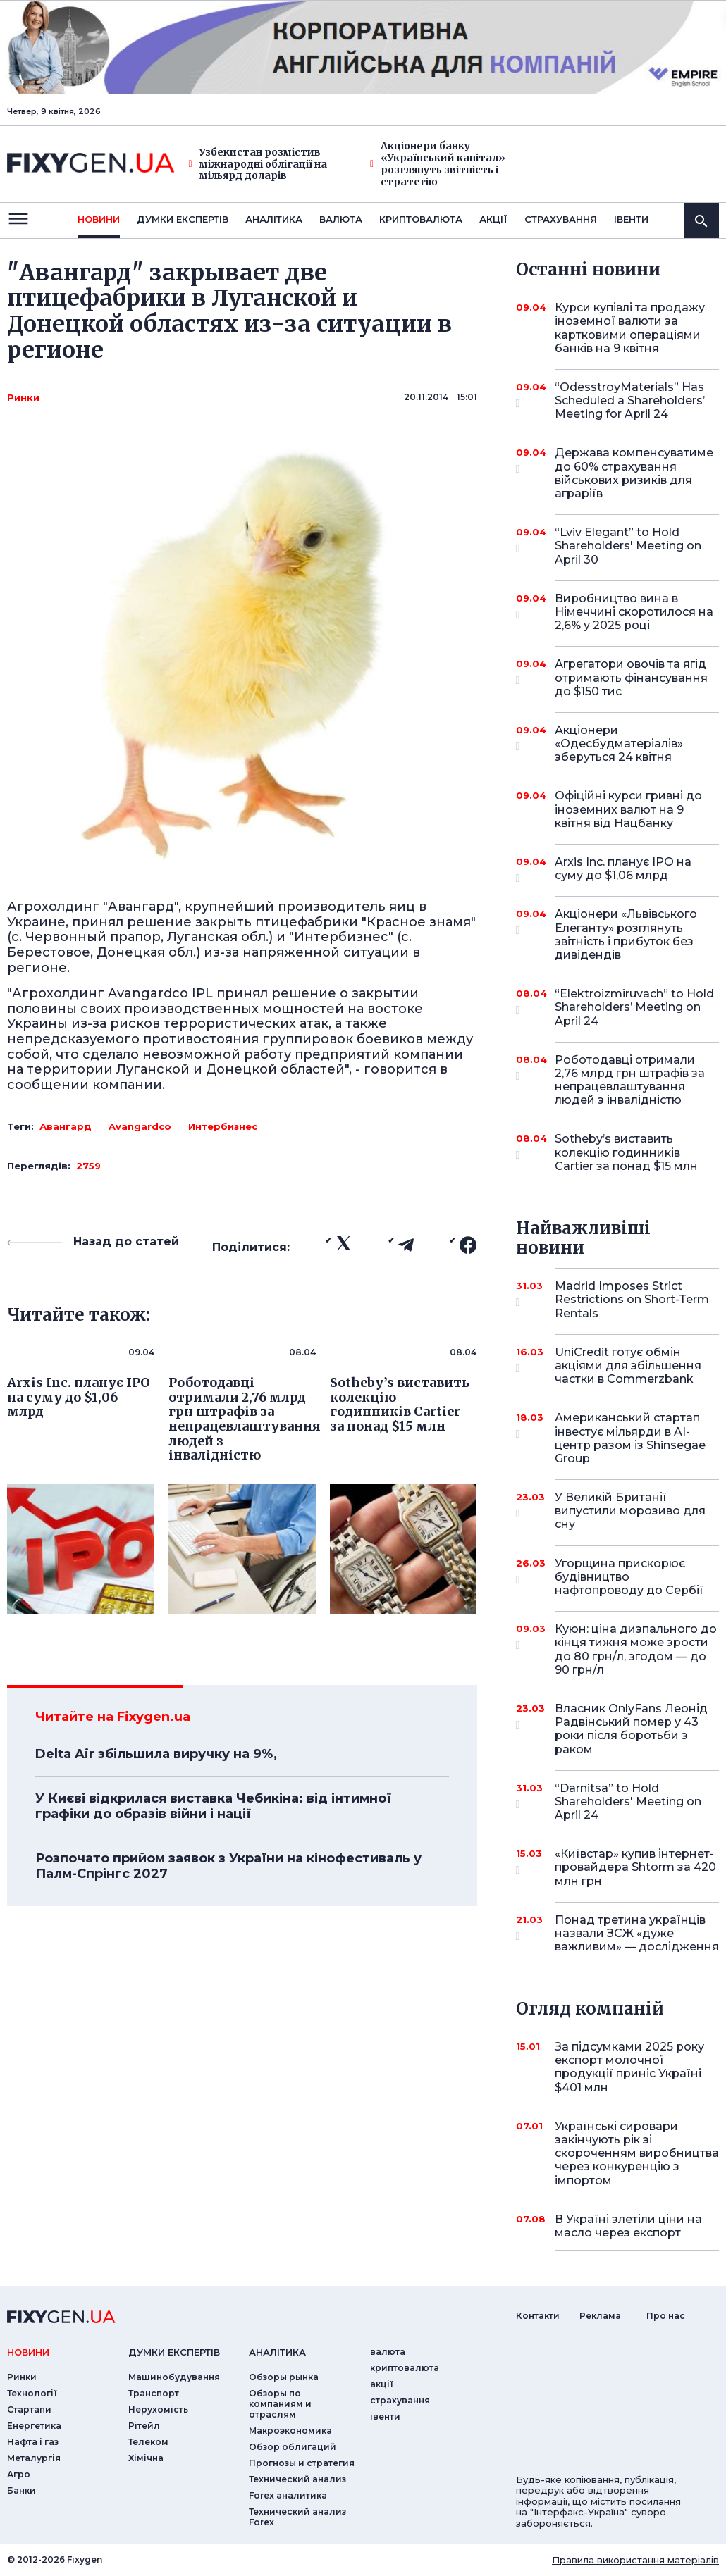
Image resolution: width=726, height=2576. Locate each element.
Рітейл (144, 2425)
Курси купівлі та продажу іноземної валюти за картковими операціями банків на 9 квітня (630, 328)
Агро (18, 2474)
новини (99, 219)
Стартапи (29, 2409)
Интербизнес (222, 1126)
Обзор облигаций (292, 2446)
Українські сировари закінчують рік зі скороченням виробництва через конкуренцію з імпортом (637, 2153)
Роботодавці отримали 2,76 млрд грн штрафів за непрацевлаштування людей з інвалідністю (630, 1080)
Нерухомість (158, 2409)
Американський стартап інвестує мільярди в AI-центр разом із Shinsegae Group (630, 1438)
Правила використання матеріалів (635, 2559)
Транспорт (153, 2393)
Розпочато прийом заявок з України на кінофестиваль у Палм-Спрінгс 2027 (228, 1865)
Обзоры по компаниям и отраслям (280, 2404)
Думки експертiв (182, 219)
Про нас (665, 2315)
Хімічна (146, 2458)
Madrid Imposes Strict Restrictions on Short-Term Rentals (632, 1299)
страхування (560, 219)
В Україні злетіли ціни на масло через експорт (628, 2226)
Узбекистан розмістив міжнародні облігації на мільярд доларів (258, 164)
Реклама (600, 2315)
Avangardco (140, 1126)
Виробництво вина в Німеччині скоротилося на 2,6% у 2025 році (634, 612)
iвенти (631, 219)
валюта (340, 219)
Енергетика (34, 2425)
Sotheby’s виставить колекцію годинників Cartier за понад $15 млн (626, 1152)
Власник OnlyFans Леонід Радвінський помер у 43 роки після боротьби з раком (631, 1729)
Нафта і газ (33, 2442)
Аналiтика (273, 219)
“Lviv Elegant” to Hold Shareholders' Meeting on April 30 (628, 545)
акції (493, 219)
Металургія (34, 2458)
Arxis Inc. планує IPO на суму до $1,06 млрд (623, 869)
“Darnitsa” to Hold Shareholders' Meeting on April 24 (628, 1801)
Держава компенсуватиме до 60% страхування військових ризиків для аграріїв (634, 473)
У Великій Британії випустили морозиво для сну (630, 1511)
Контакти (538, 2315)
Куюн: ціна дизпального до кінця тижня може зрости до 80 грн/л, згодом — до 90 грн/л (636, 1649)
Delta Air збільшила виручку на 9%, (156, 1754)
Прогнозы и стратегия (302, 2463)
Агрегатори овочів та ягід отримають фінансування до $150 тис (631, 677)
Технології (32, 2393)
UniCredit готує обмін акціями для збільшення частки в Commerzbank (628, 1365)
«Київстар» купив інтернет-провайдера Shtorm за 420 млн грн (635, 1867)
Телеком (148, 2442)
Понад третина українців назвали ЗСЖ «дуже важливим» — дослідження (637, 1933)
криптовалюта (420, 219)
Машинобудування (174, 2377)
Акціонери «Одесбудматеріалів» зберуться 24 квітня (619, 743)
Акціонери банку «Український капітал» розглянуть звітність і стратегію (437, 163)
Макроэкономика (290, 2430)
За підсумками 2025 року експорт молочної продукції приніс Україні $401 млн (629, 2067)
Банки (21, 2490)
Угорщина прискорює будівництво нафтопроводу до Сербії (629, 1577)
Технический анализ (297, 2479)
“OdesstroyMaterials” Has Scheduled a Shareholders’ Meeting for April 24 (630, 400)
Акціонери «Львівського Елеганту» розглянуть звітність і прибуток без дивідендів (626, 934)
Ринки (23, 397)
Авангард (65, 1126)
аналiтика (277, 2352)
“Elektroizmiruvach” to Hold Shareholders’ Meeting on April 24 (634, 1007)
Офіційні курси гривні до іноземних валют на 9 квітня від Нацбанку (628, 809)
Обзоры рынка (284, 2377)
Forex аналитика (288, 2495)
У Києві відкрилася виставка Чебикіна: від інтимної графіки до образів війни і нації (213, 1806)
